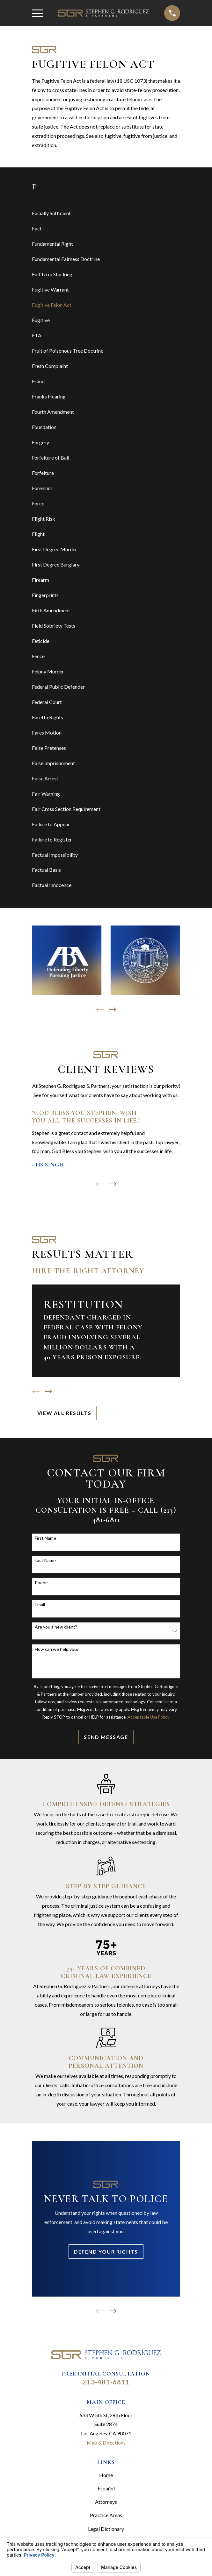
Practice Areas (106, 2515)
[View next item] (112, 1009)
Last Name (45, 1560)
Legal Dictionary (106, 2529)
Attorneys (106, 2502)
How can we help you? (57, 1649)
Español (106, 2488)
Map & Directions (106, 2442)
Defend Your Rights (106, 2252)
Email (40, 1604)
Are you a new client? (56, 1626)
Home (106, 2475)
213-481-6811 (105, 2382)
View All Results (64, 1413)
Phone (41, 1582)
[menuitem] (106, 213)
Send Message (106, 1737)
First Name (45, 1538)
